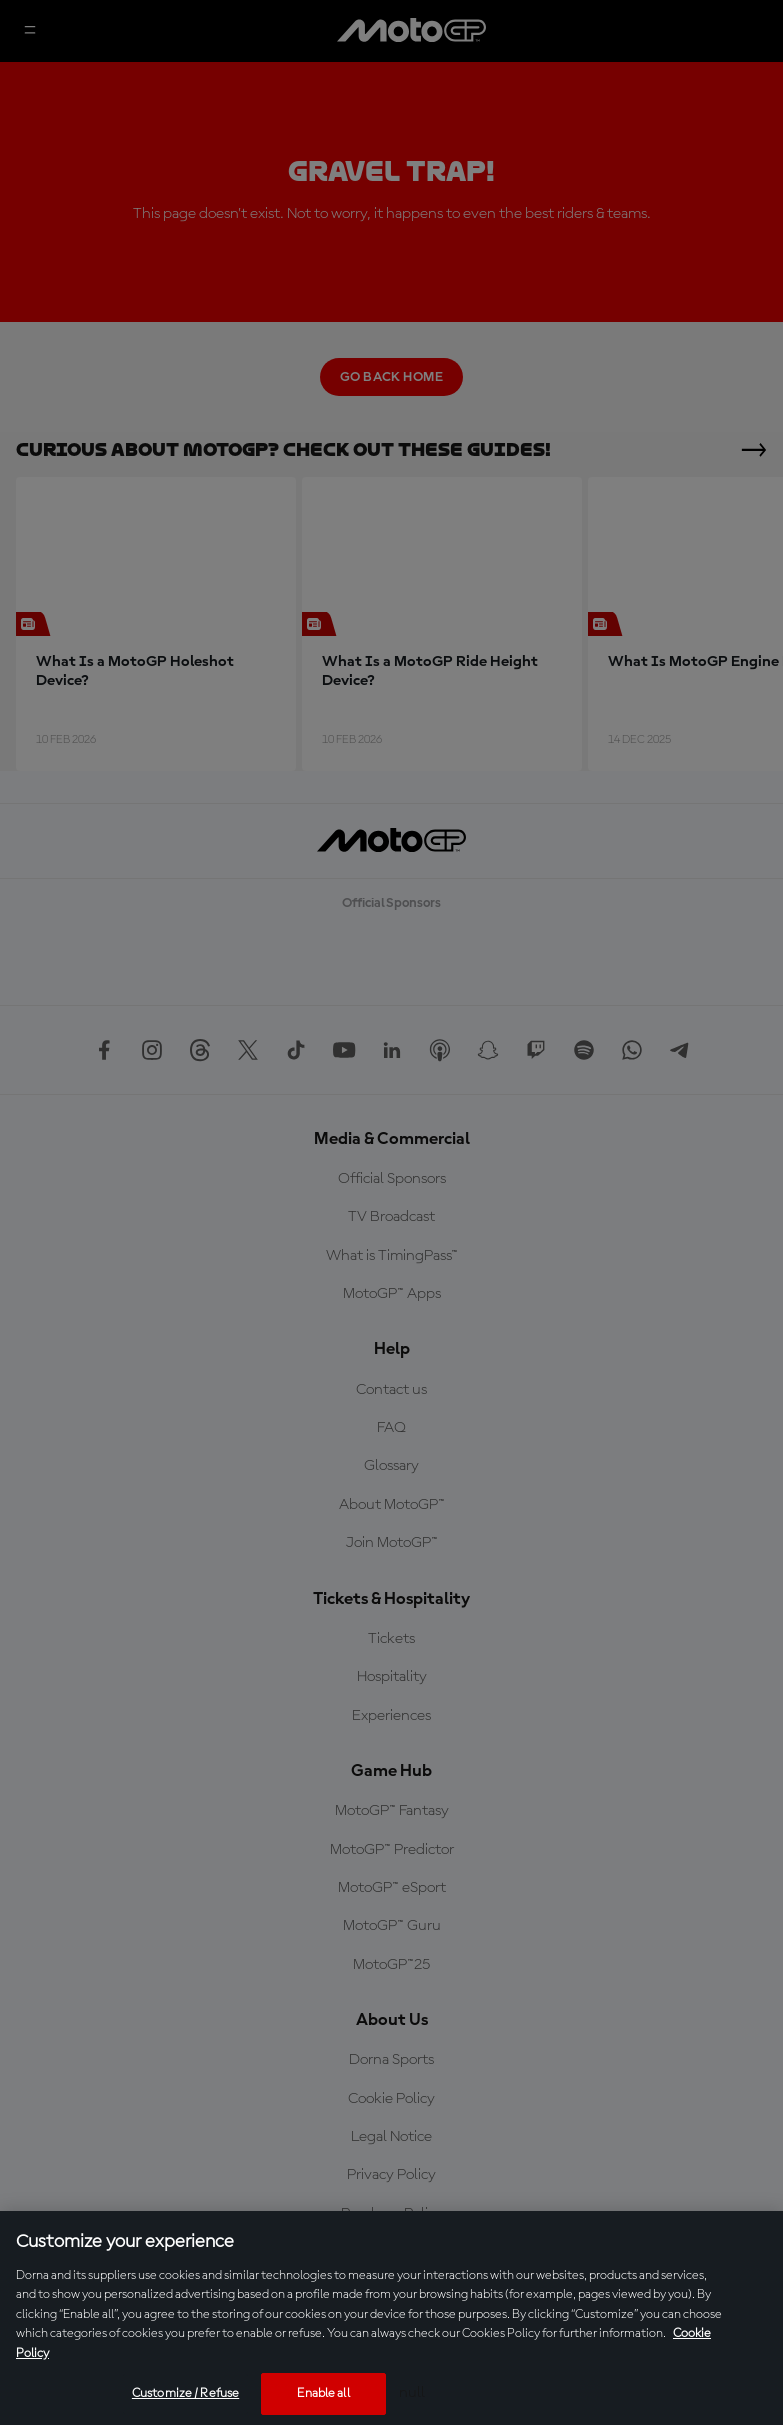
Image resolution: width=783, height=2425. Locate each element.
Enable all (323, 2393)
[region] (391, 2318)
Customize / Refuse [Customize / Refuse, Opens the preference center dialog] (185, 2393)
